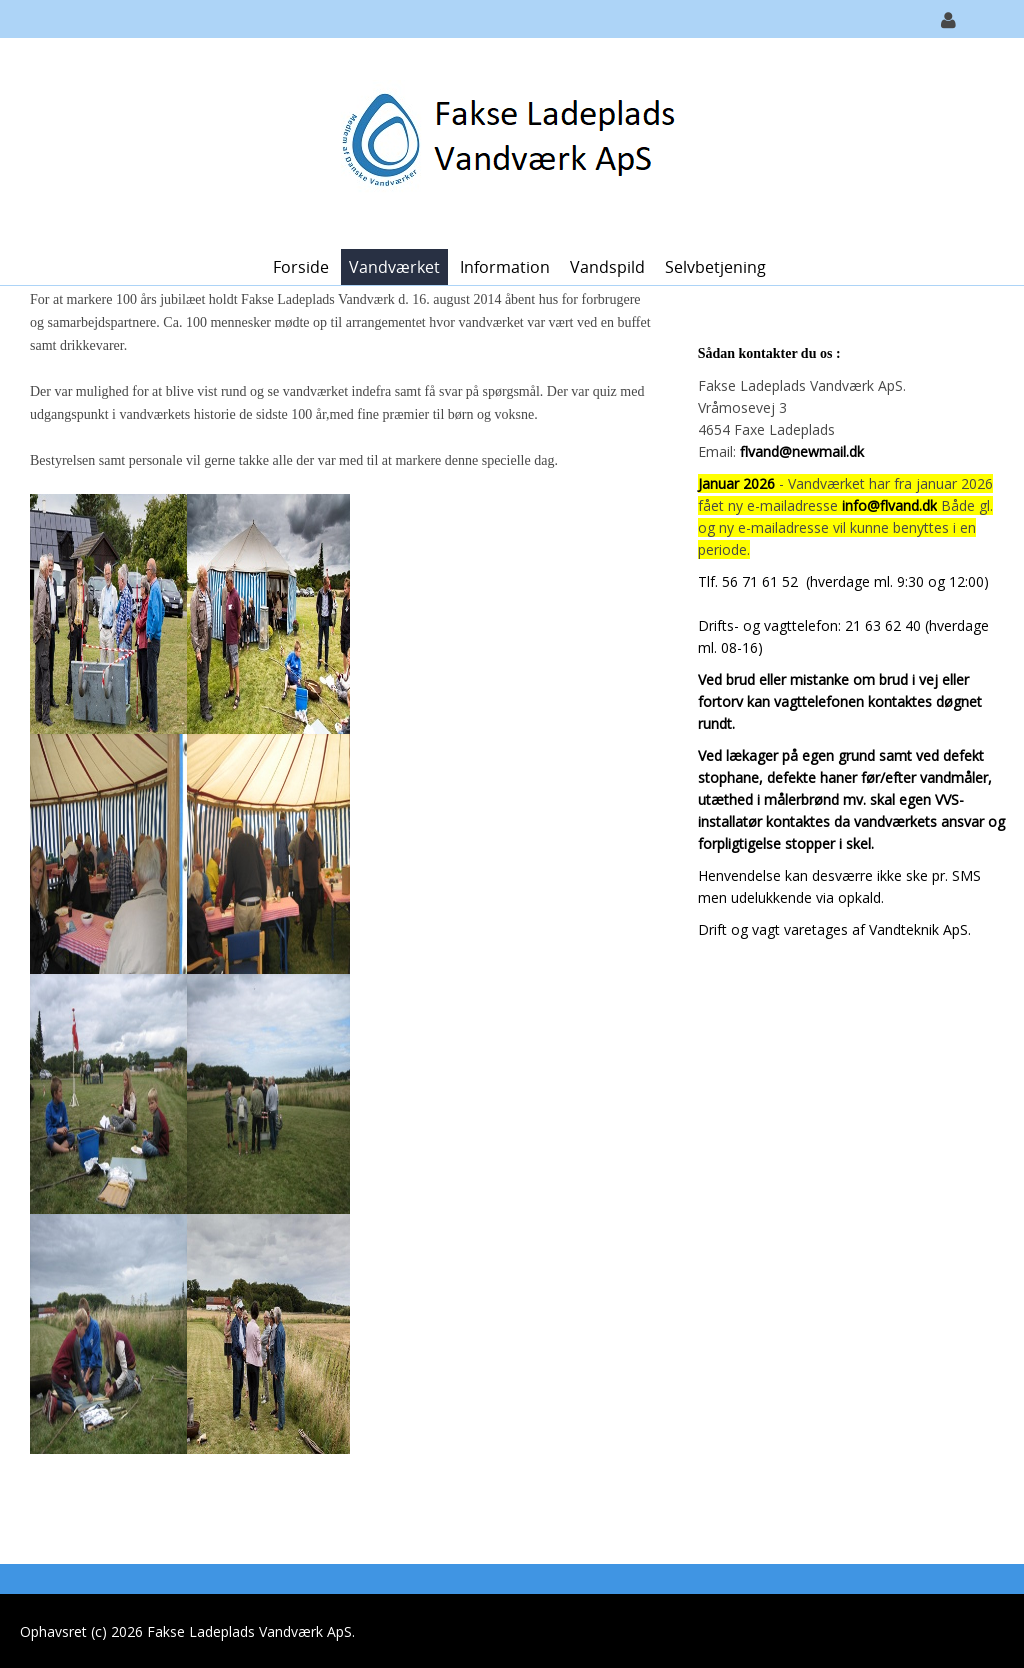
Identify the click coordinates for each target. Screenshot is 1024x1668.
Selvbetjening (715, 267)
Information (505, 267)
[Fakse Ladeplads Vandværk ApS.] (504, 141)
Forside (301, 267)
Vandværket (394, 267)
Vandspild (607, 267)
